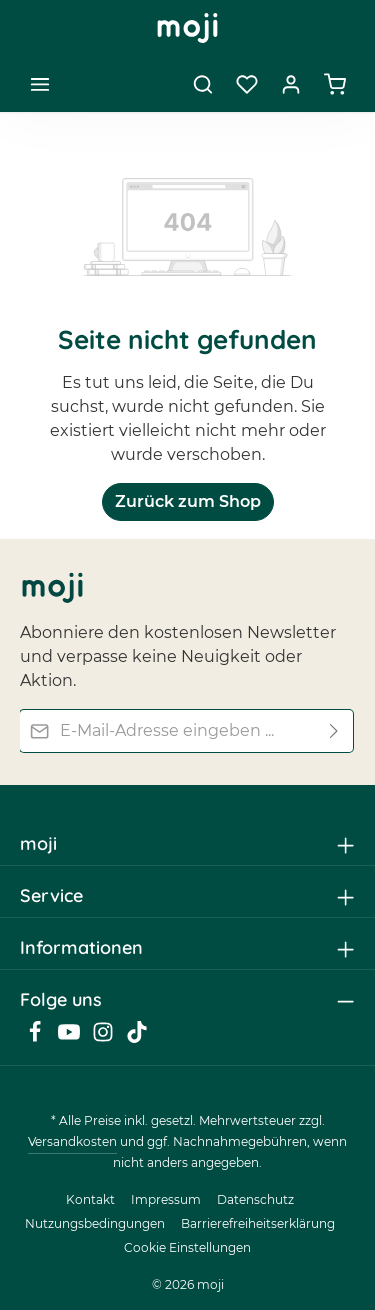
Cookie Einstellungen (187, 1247)
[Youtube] (71, 1038)
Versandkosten (72, 1141)
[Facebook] (37, 1038)
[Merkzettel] (247, 84)
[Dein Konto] (291, 84)
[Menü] (40, 84)
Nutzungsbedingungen (95, 1223)
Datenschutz (255, 1199)
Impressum (166, 1199)
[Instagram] (105, 1038)
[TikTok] (137, 1038)
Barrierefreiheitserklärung (258, 1223)
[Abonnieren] (334, 730)
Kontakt (90, 1199)
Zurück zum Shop (188, 501)
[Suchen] (203, 84)
